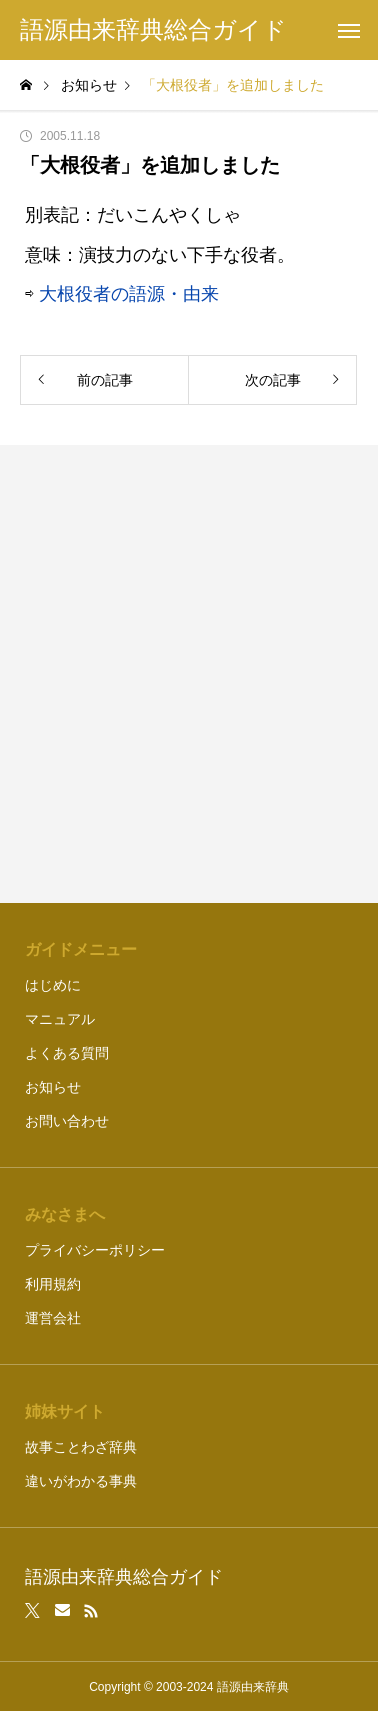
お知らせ (53, 1087)
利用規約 (53, 1284)
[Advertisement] (189, 674)
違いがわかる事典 (81, 1481)
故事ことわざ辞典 (81, 1447)
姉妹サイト (65, 1411)
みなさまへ (65, 1214)
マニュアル (60, 1019)
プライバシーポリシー (95, 1250)
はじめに (53, 985)
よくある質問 (67, 1053)
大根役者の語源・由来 (129, 294)
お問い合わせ (67, 1121)
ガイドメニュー (81, 949)
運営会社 (53, 1318)
